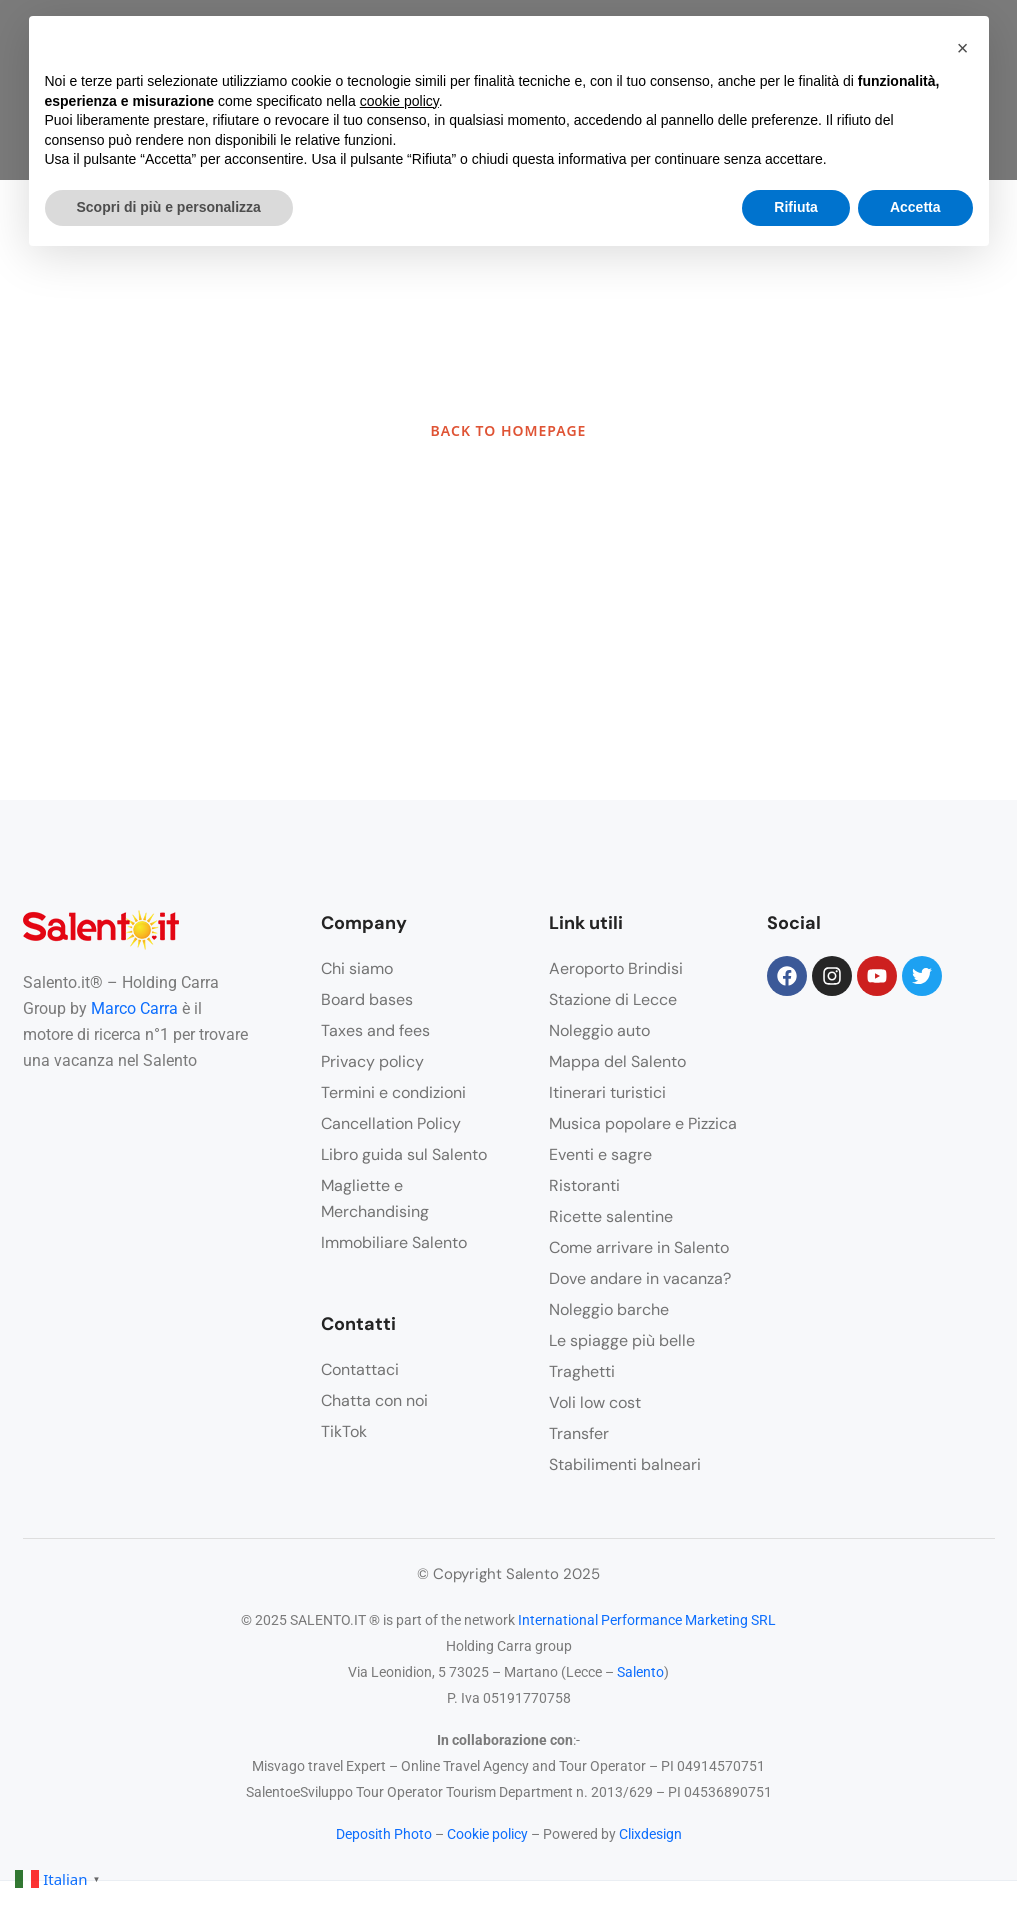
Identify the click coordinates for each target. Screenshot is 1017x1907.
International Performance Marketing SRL (647, 1620)
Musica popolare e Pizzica (643, 1123)
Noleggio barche (609, 1309)
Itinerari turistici (607, 1092)
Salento (640, 1672)
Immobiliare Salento (394, 1242)
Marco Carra (134, 1008)
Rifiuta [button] (796, 207)
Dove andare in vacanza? (640, 1278)
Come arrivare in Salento (639, 1247)
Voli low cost (595, 1402)
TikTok (344, 1431)
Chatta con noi (374, 1400)
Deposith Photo (384, 1834)
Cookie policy (487, 1834)
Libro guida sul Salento (404, 1154)
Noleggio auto (599, 1030)
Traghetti (582, 1371)
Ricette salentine (611, 1216)
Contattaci (360, 1369)
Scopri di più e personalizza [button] (169, 207)
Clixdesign (650, 1834)
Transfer (579, 1433)
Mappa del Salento (617, 1061)
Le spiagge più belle (622, 1340)
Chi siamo (357, 968)
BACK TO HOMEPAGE (509, 430)
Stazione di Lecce (613, 999)
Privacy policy (372, 1061)
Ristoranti (584, 1185)
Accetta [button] (915, 207)
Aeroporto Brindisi (616, 968)
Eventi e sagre (600, 1154)
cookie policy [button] (399, 101)
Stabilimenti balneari (625, 1464)
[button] (963, 48)
